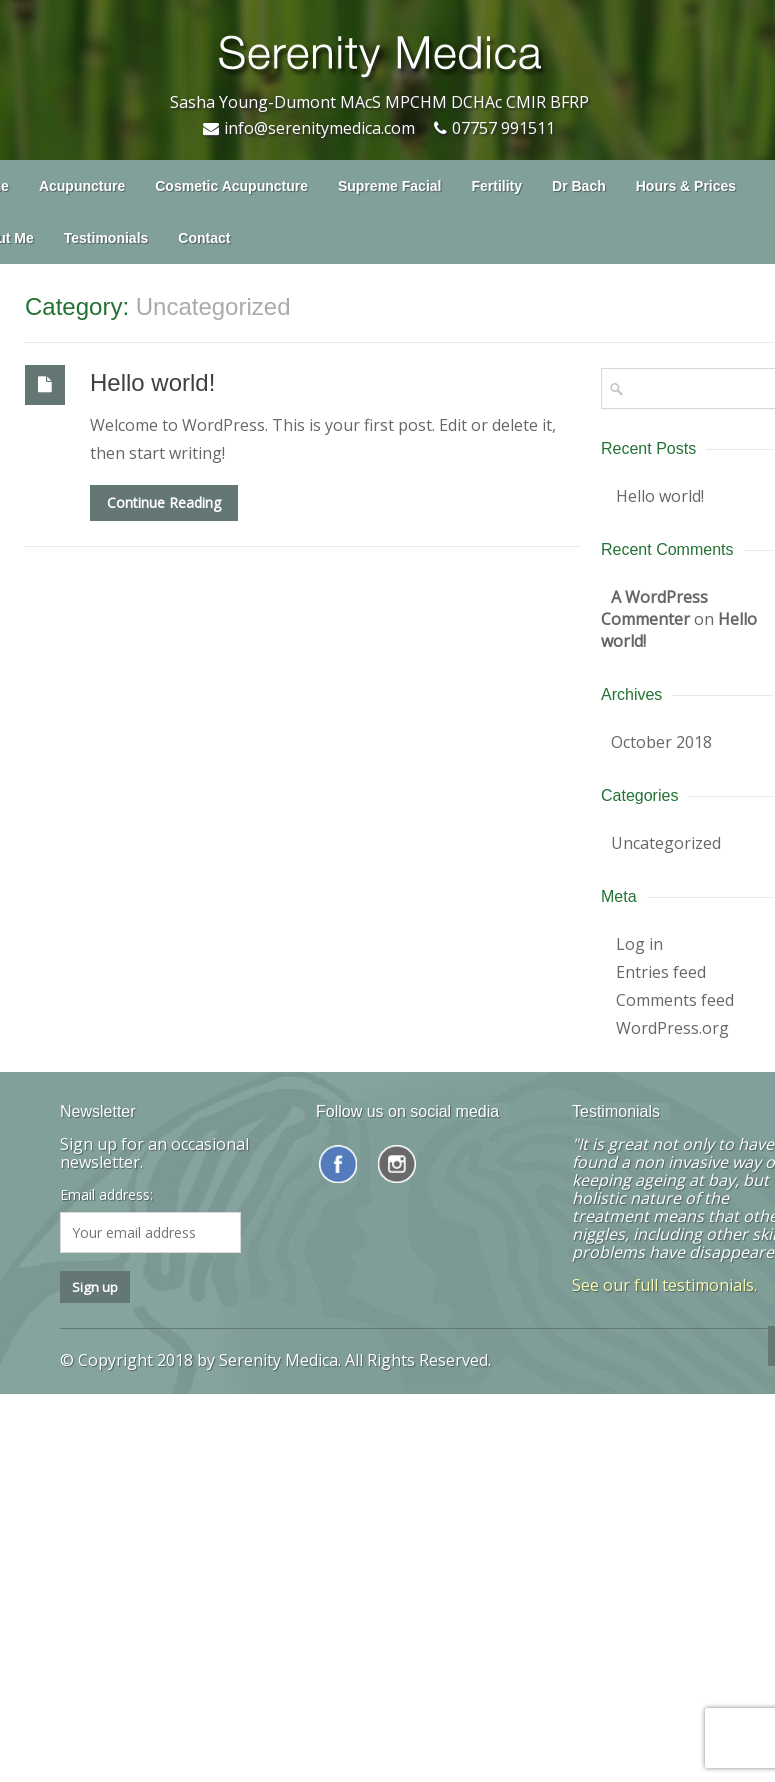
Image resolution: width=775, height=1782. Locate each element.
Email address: (106, 1195)
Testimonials (106, 238)
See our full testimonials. (664, 1285)
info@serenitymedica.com (319, 128)
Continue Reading (164, 502)
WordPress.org (672, 1028)
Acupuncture (82, 186)
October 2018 (661, 742)
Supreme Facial (390, 186)
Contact (204, 238)
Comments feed (675, 1000)
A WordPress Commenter (654, 608)
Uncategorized (666, 843)
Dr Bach (579, 186)
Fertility (496, 186)
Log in (639, 944)
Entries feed (661, 972)
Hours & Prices (686, 186)
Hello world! (152, 382)
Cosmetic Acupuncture (231, 186)
